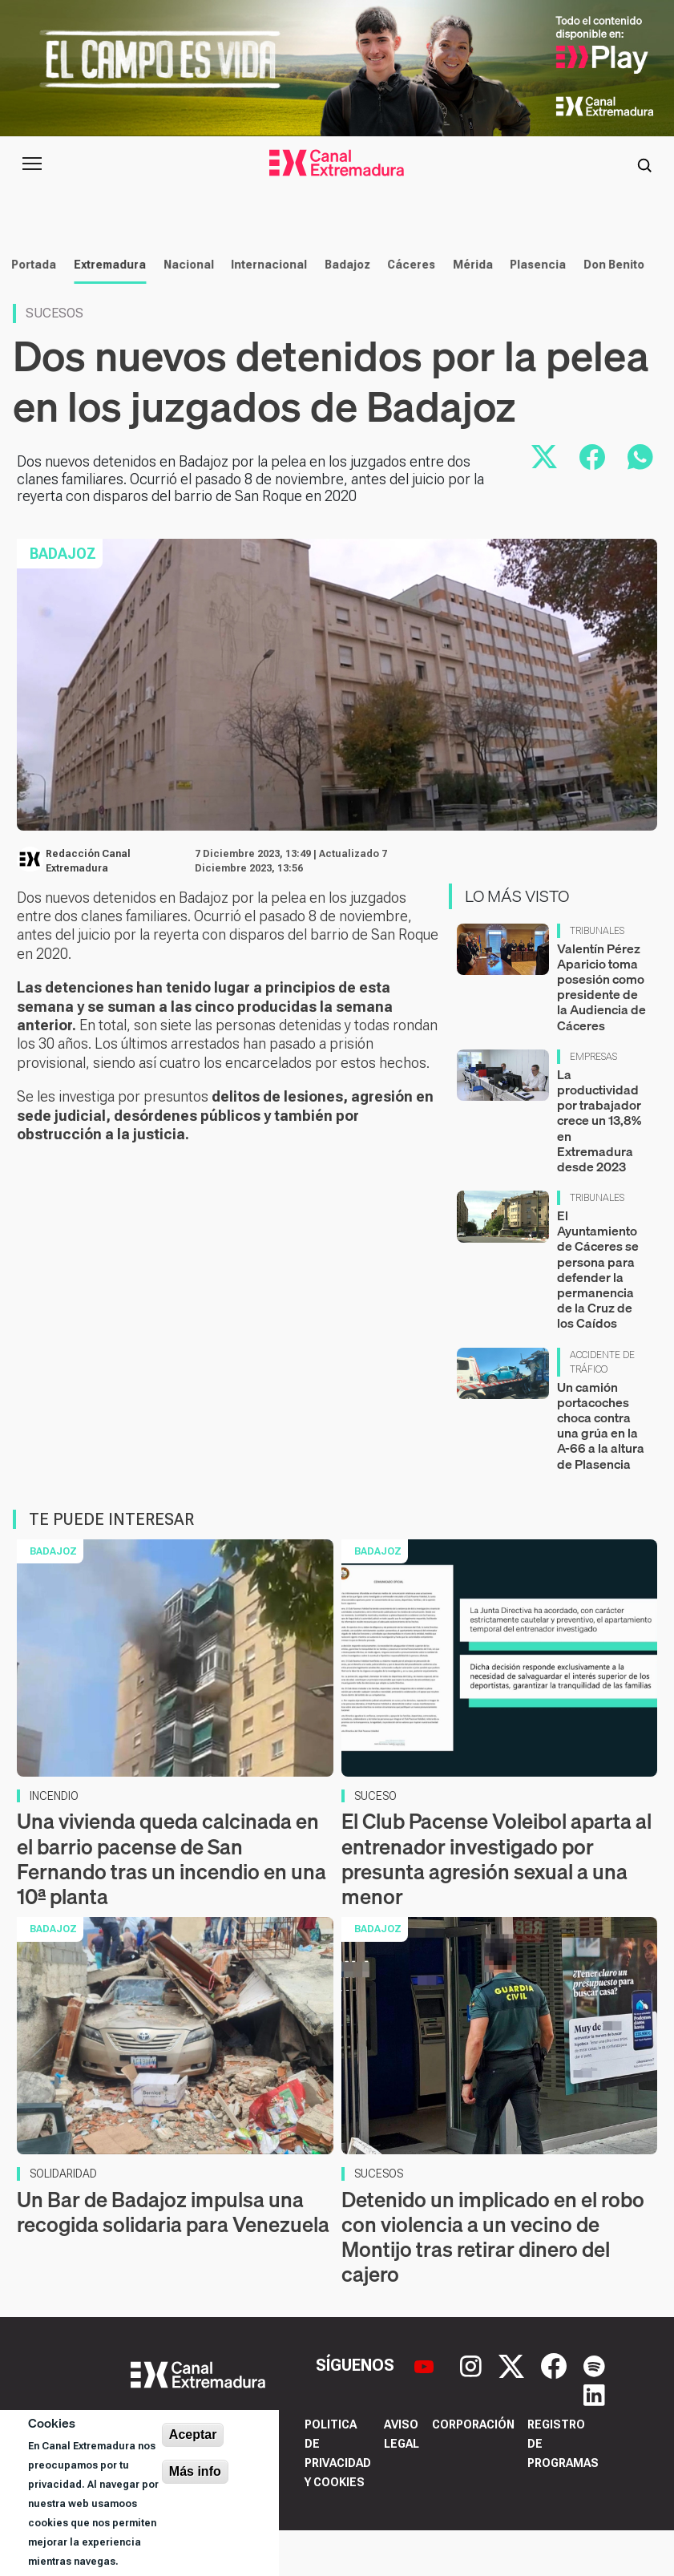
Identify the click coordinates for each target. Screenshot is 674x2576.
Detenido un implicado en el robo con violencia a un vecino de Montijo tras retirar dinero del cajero (492, 2283)
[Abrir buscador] (644, 163)
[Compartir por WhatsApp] (640, 503)
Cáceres (407, 310)
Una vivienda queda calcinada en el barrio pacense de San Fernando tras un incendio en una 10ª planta (171, 1904)
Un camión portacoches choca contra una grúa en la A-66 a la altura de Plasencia (600, 1470)
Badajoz (342, 310)
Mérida (468, 310)
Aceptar (193, 2434)
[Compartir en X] (544, 503)
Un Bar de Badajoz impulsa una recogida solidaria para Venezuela (173, 2258)
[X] (513, 2410)
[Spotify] (594, 2410)
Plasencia (534, 310)
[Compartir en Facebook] (592, 503)
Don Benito (609, 310)
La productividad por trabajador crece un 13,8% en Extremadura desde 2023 (599, 1166)
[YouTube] (426, 2410)
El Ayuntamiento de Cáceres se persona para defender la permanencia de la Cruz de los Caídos (598, 1315)
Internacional (264, 310)
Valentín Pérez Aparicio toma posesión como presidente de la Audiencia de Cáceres (601, 1033)
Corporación (473, 2470)
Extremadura (105, 310)
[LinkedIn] (594, 2439)
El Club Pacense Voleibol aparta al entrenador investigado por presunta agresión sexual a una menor (496, 1904)
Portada (29, 310)
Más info (195, 2471)
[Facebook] (556, 2410)
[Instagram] (473, 2410)
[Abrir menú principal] (32, 163)
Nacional (184, 310)
